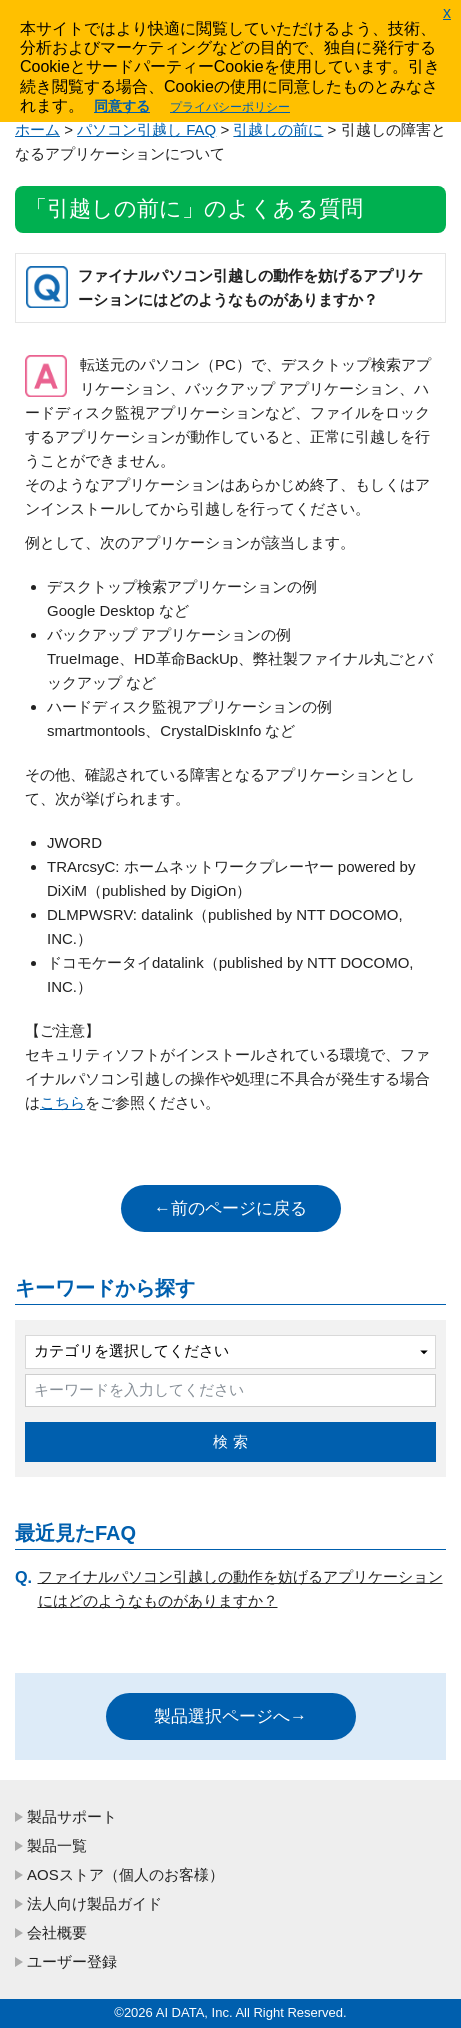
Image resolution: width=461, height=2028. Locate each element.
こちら (62, 1102)
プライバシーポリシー (230, 107)
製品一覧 (57, 1845)
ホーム (37, 129)
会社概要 (57, 1932)
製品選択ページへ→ (230, 1716)
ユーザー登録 (72, 1961)
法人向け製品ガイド (94, 1903)
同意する (122, 106)
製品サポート (72, 1816)
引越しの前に (278, 129)
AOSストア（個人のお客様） (125, 1874)
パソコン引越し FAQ (146, 129)
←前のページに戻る (230, 1208)
